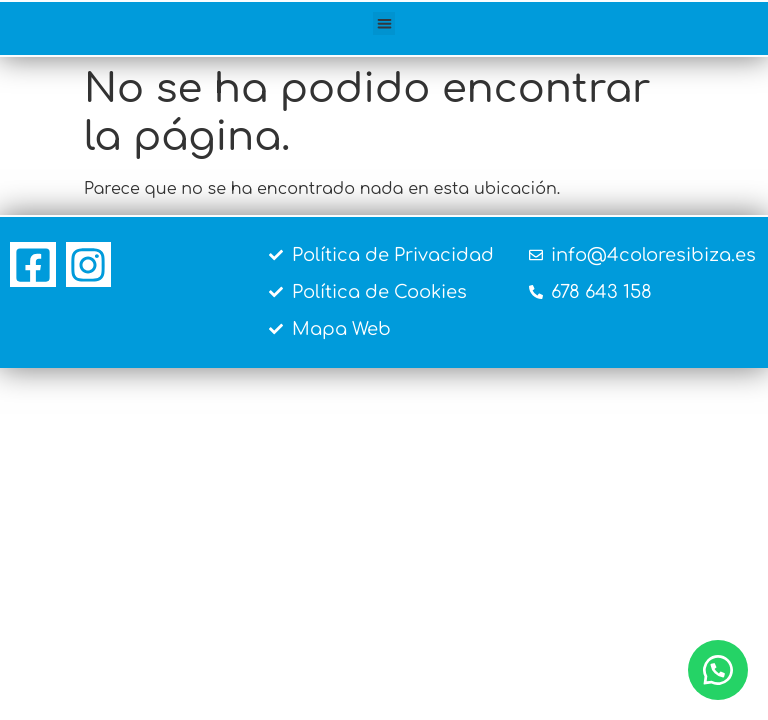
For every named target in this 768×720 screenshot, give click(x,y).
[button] (384, 23)
